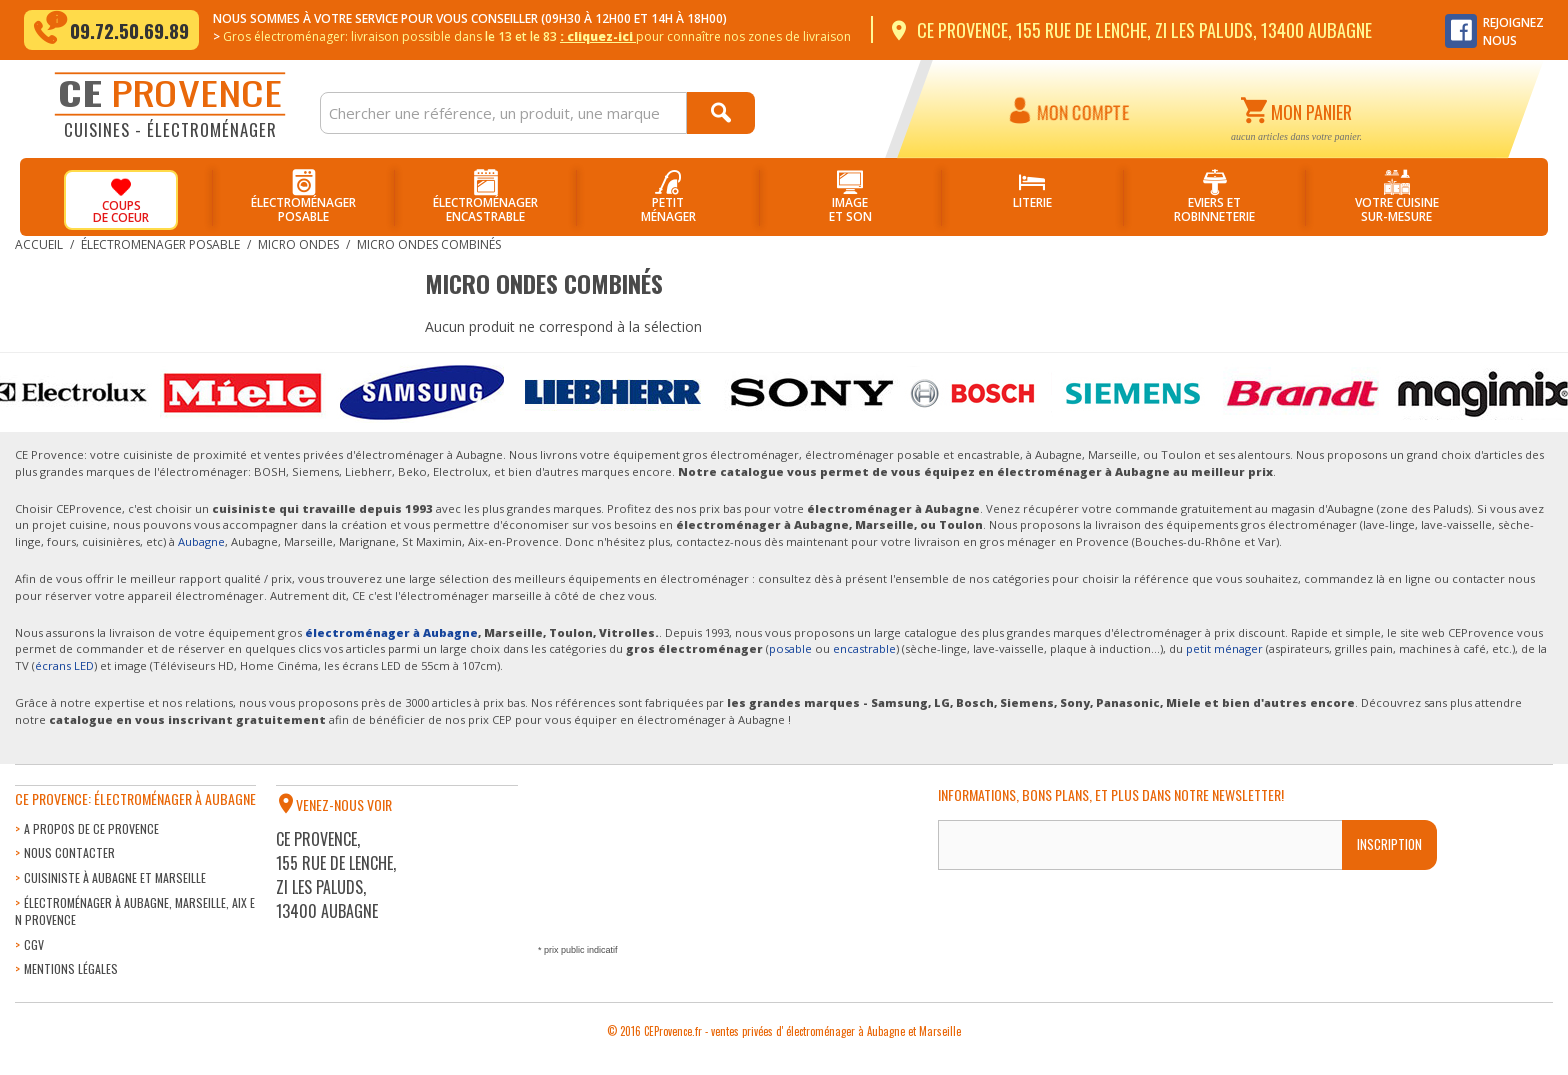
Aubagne (201, 541)
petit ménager (1224, 648)
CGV (34, 944)
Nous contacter (69, 852)
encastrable (864, 648)
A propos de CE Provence (91, 828)
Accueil (39, 244)
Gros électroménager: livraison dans (537, 36)
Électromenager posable (160, 244)
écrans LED (64, 665)
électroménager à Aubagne (391, 632)
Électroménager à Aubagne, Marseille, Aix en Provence (135, 911)
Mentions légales (71, 968)
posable (790, 648)
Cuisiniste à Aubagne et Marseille (115, 877)
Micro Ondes (298, 244)
